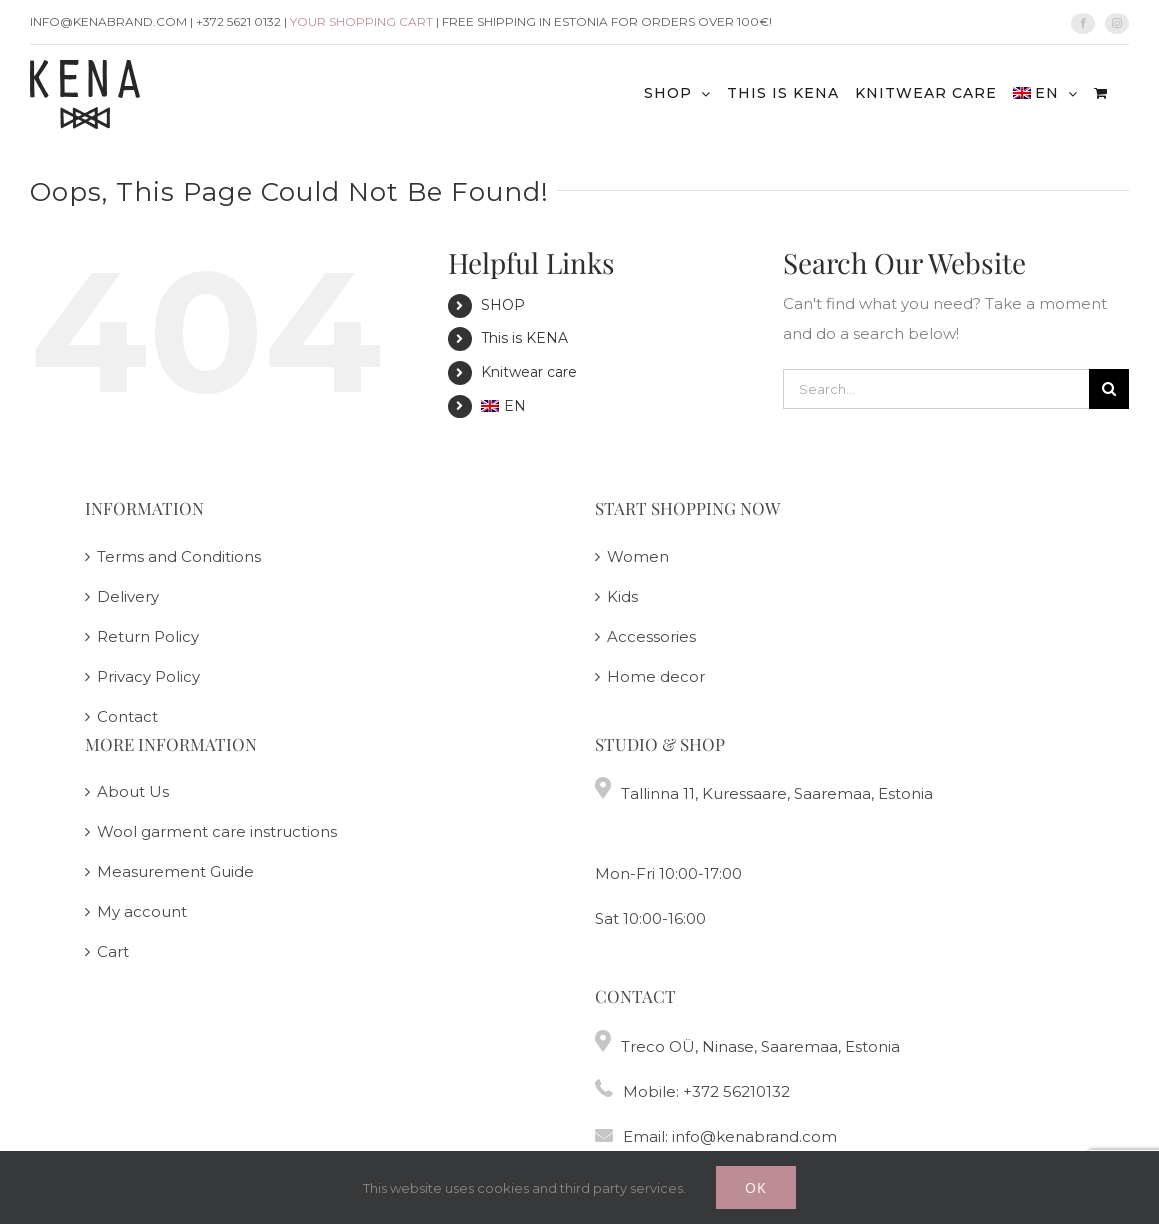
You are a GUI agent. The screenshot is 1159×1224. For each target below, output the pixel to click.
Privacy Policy (148, 676)
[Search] (1109, 389)
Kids (622, 596)
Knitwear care (529, 372)
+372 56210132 (736, 1091)
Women (638, 556)
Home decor (656, 676)
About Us (133, 791)
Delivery (128, 596)
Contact (127, 716)
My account (142, 911)
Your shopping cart (361, 21)
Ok (756, 1187)
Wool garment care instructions (217, 831)
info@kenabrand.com (754, 1136)
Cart (113, 951)
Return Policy (148, 636)
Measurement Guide (175, 871)
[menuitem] (1045, 92)
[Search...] (936, 389)
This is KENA (524, 338)
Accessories (651, 636)
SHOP (503, 305)
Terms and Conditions (179, 556)
